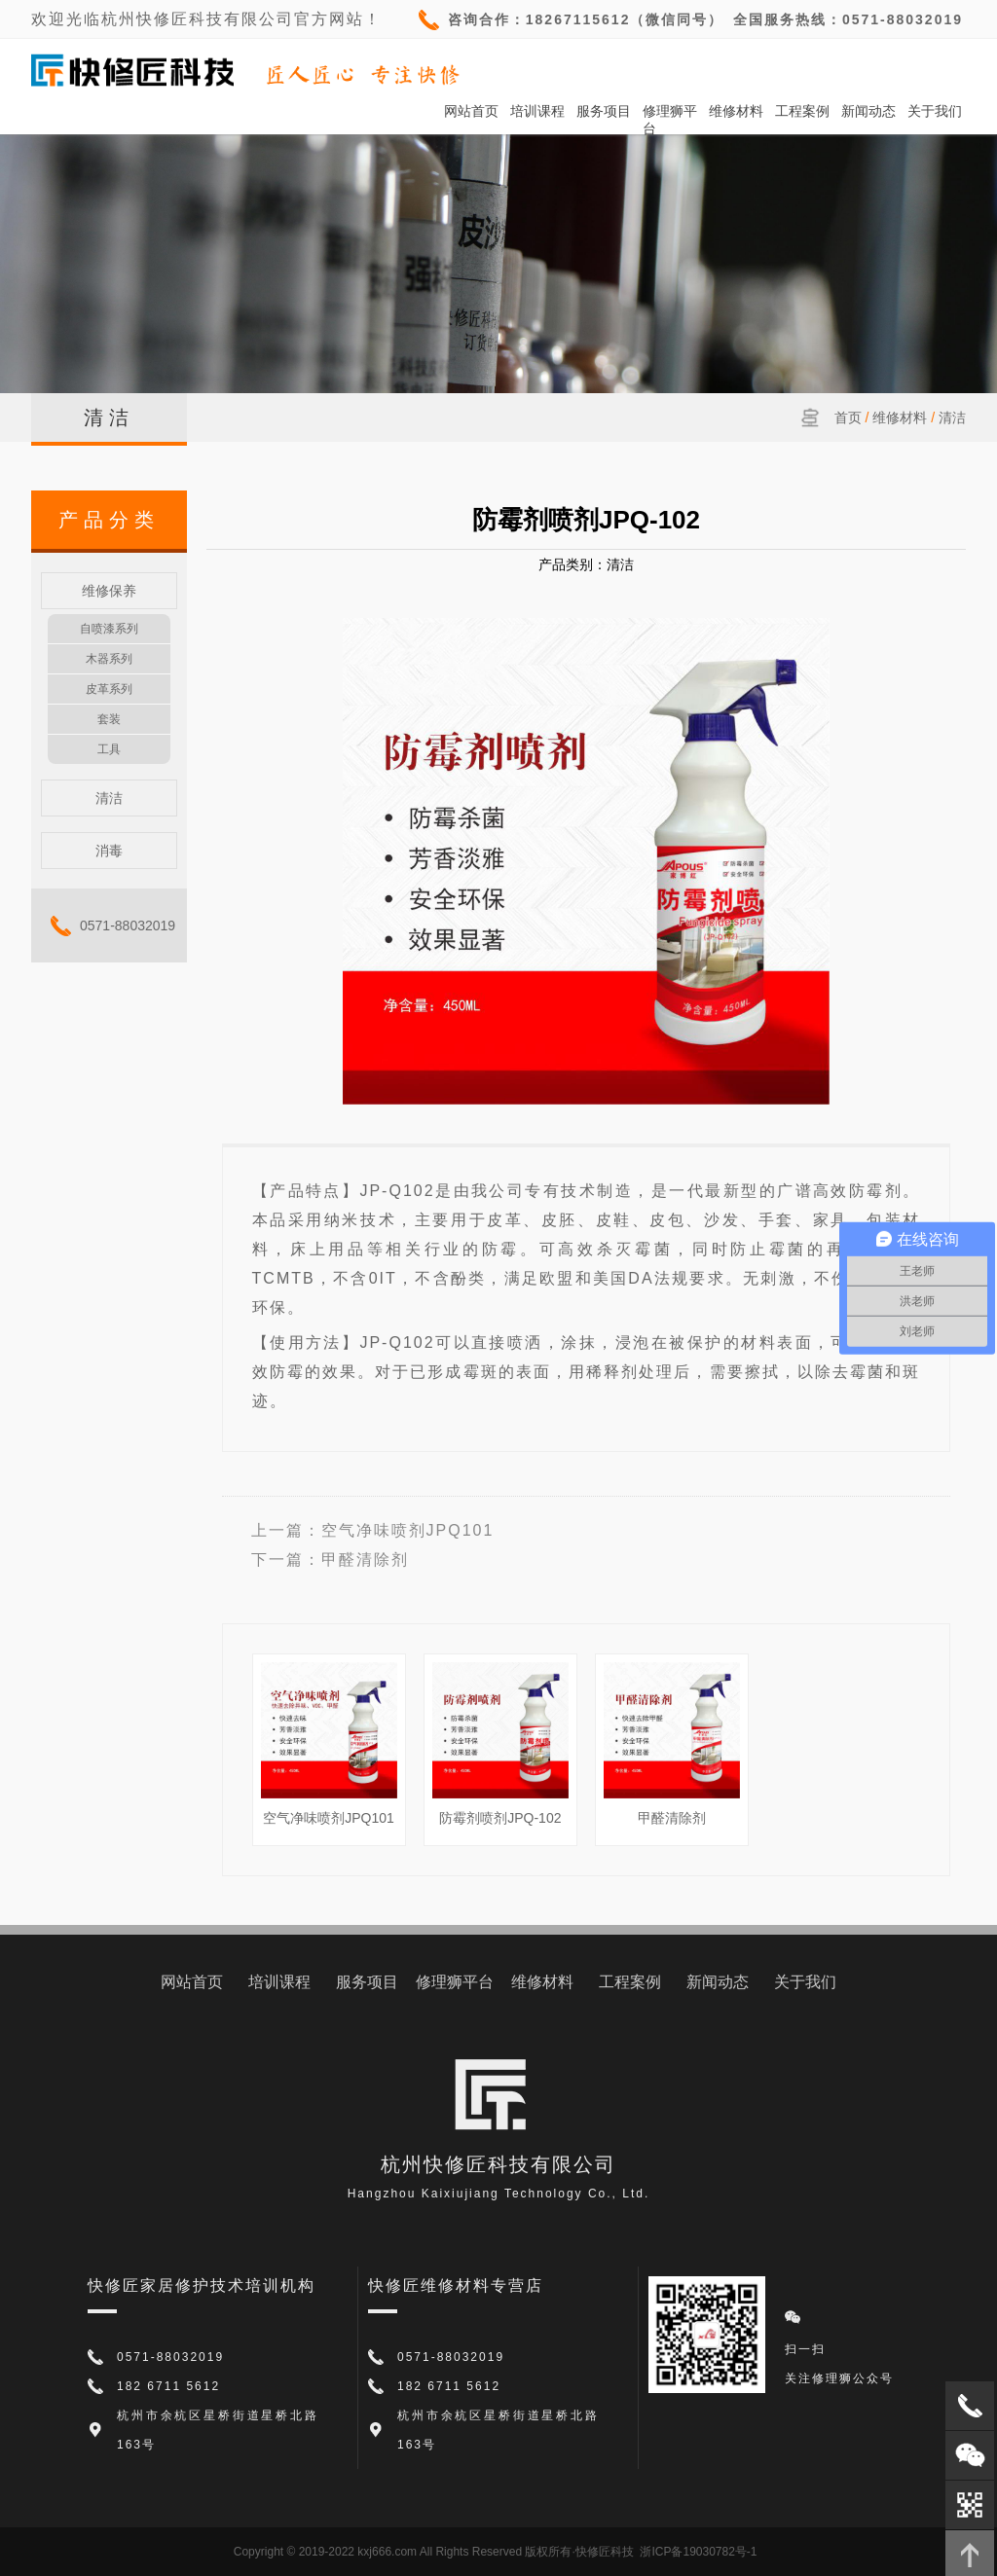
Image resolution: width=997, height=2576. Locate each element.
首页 (848, 417)
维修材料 (736, 111)
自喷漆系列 (109, 628)
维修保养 (109, 591)
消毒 (109, 850)
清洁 (952, 417)
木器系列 (109, 659)
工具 (109, 749)
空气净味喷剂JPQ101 (408, 1530)
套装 (109, 719)
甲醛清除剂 (365, 1559)
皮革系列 (109, 689)
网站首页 (471, 111)
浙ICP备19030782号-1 (698, 2551)
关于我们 (934, 111)
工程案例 (802, 111)
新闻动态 (868, 111)
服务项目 (603, 111)
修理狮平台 (670, 111)
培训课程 (537, 111)
